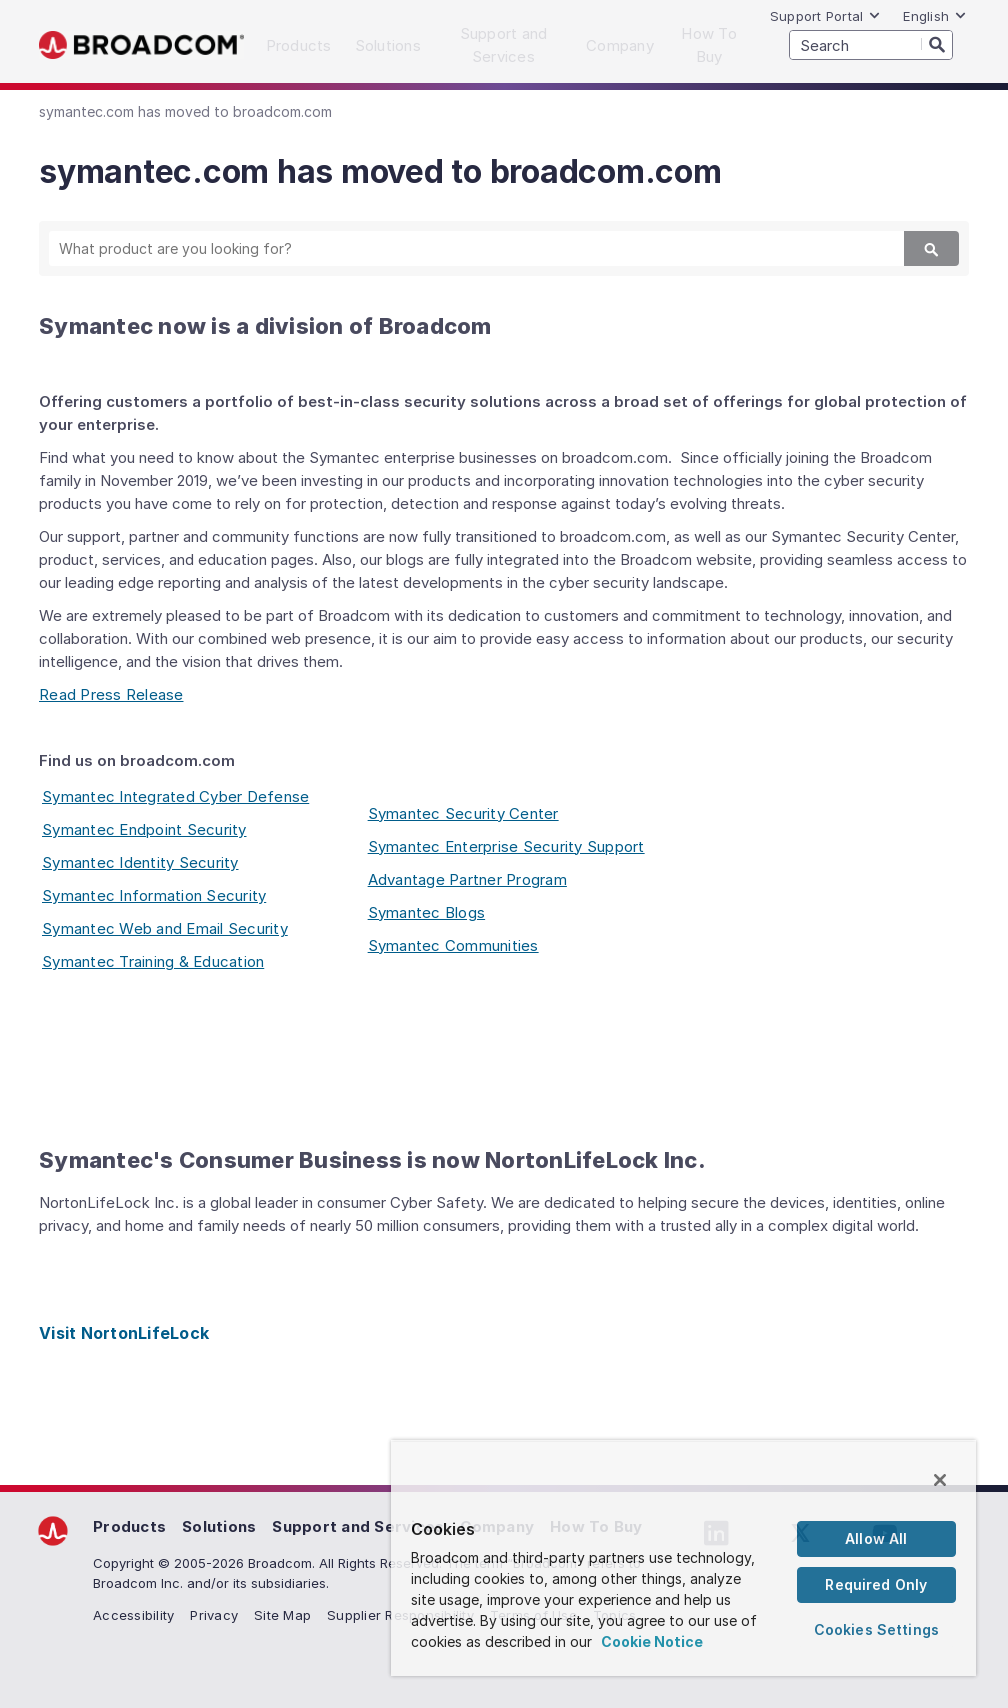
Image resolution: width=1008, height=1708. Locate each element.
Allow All (876, 1538)
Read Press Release (111, 694)
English (935, 16)
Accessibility (133, 1615)
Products (129, 1526)
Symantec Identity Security (140, 862)
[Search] (937, 44)
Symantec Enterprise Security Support (506, 846)
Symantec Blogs (427, 912)
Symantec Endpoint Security (144, 829)
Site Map (282, 1615)
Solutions (219, 1526)
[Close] (940, 1480)
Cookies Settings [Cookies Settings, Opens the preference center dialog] (876, 1629)
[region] (683, 1558)
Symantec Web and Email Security (165, 928)
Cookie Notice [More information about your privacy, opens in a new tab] (652, 1641)
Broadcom (141, 45)
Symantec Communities (453, 945)
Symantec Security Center (463, 813)
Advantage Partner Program (467, 879)
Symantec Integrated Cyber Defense (175, 796)
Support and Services (358, 1526)
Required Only (876, 1584)
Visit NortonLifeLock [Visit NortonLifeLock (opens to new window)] (124, 1333)
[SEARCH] (871, 45)
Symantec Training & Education (153, 961)
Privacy (214, 1615)
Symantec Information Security (154, 895)
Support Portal (826, 16)
